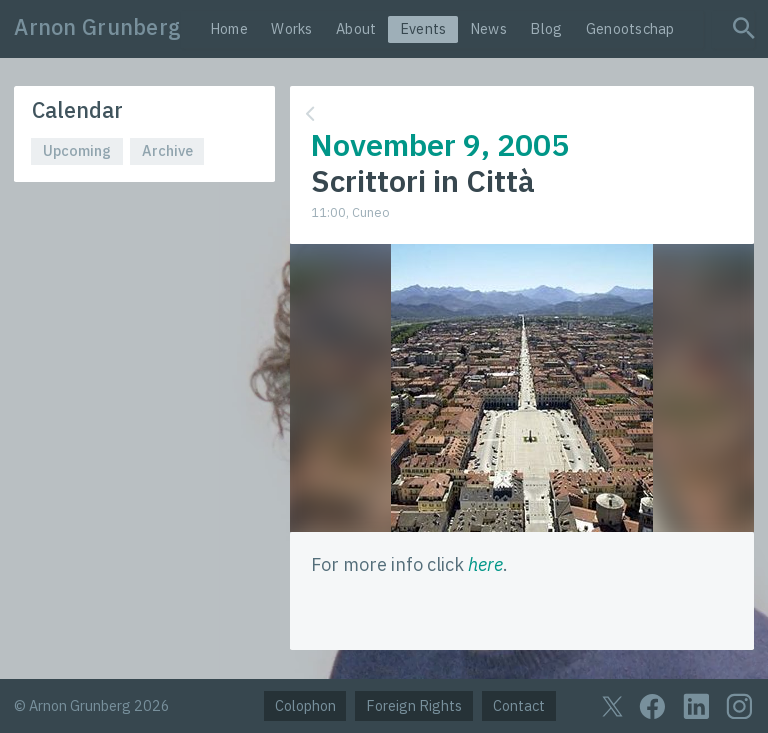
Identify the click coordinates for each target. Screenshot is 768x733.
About (356, 28)
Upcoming (77, 150)
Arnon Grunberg (97, 27)
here (485, 564)
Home (229, 28)
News (488, 28)
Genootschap (630, 28)
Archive (167, 150)
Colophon (305, 705)
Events (423, 28)
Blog (546, 28)
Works (291, 28)
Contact (519, 705)
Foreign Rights (414, 705)
